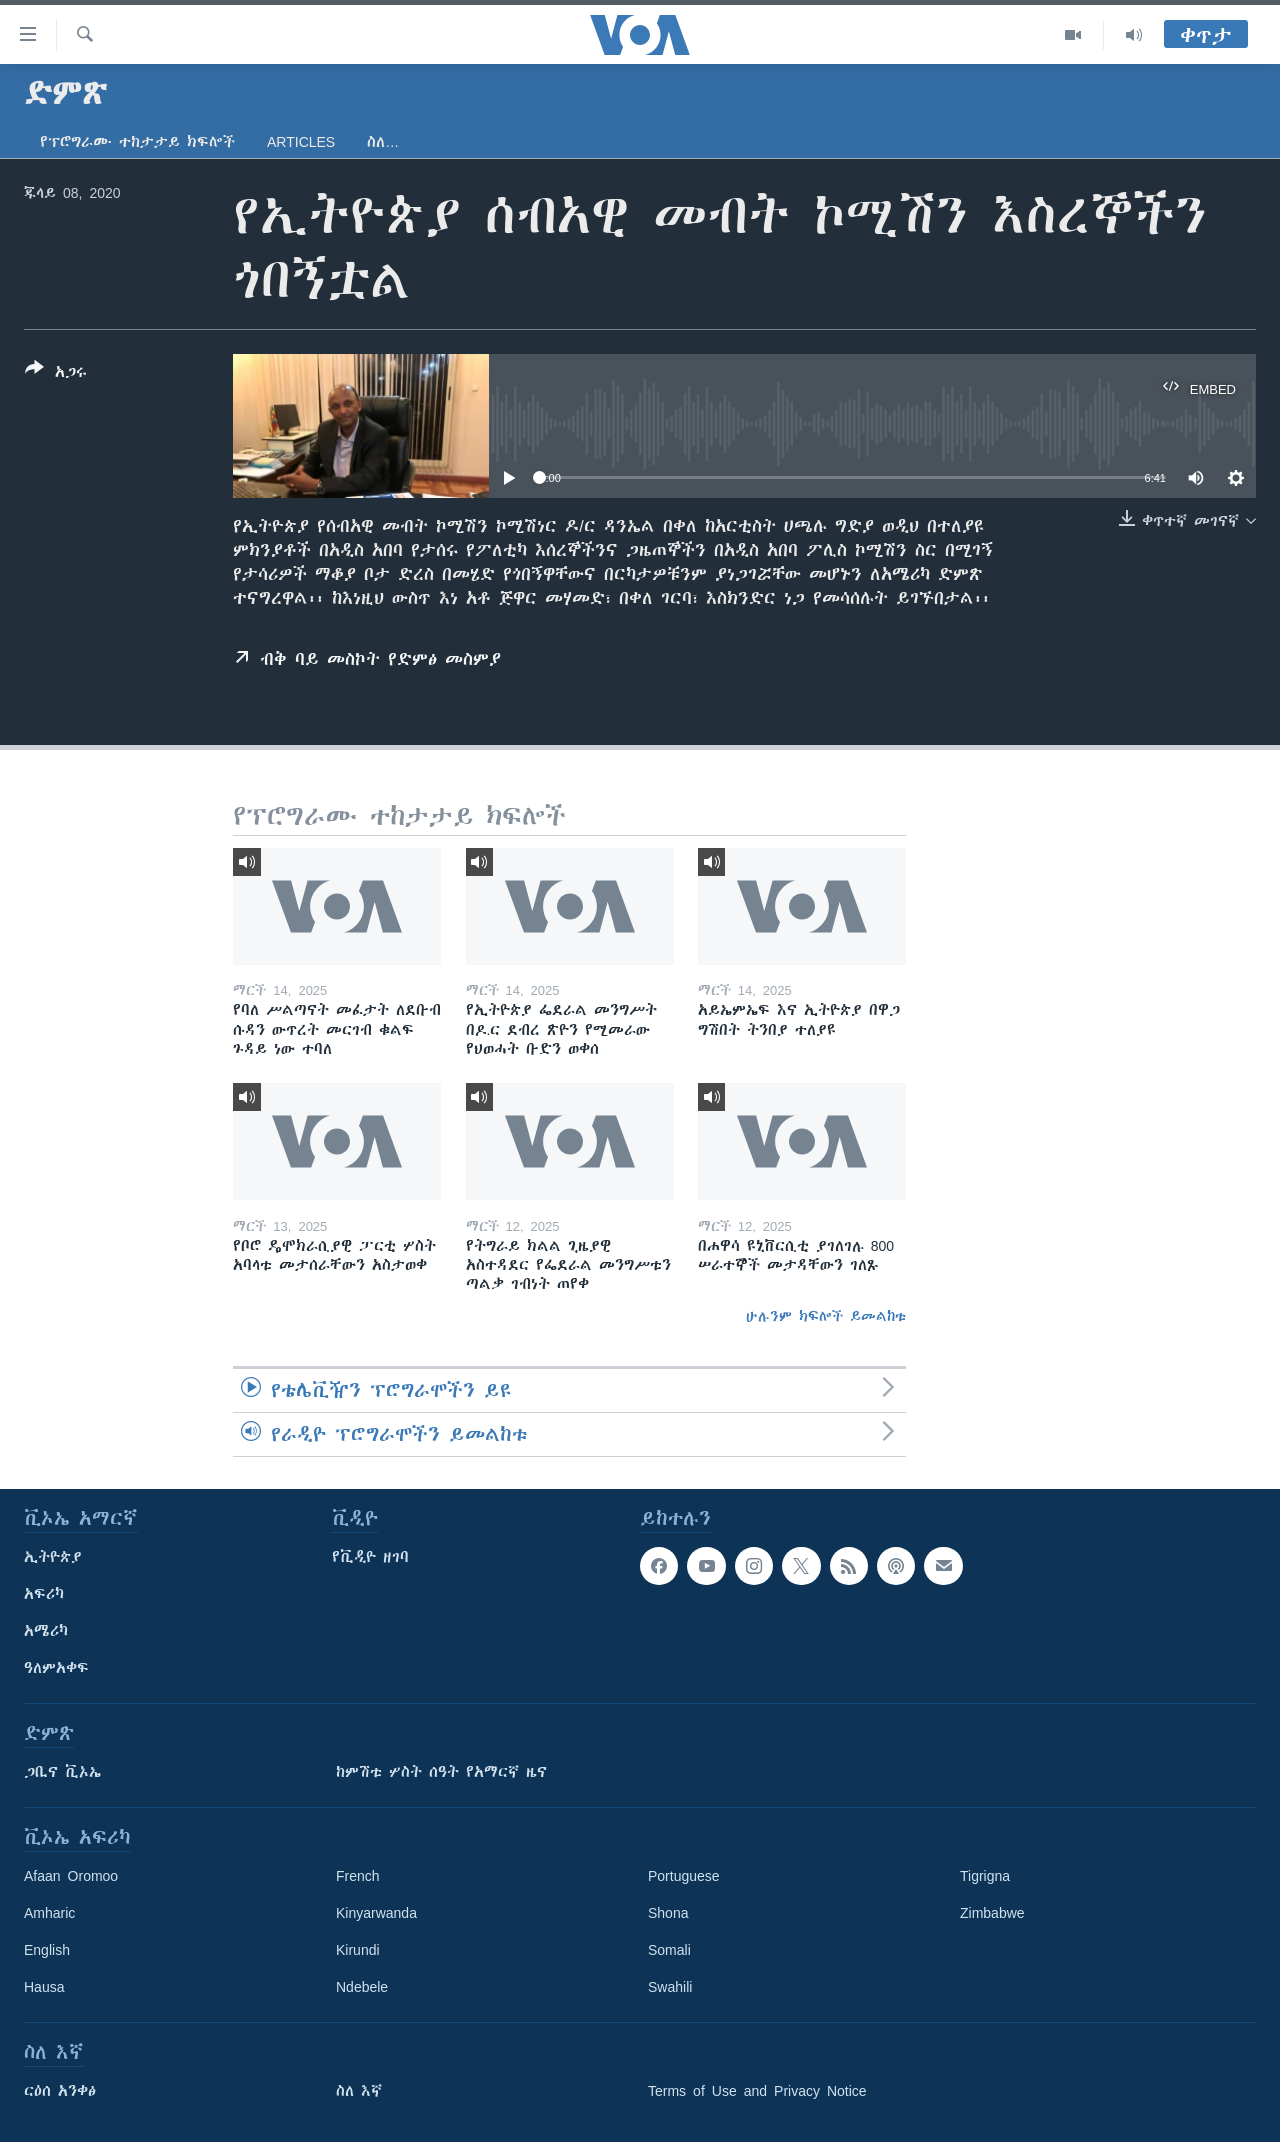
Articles (301, 142)
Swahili (670, 1987)
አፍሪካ (44, 1594)
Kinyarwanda (376, 1913)
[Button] (56, 374)
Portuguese (684, 1876)
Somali (669, 1950)
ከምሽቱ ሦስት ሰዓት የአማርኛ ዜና (441, 1772)
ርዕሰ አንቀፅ (60, 2091)
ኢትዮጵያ (53, 1557)
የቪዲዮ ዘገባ (370, 1557)
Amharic (49, 1913)
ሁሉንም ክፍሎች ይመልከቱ (826, 1316)
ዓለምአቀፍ (56, 1668)
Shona (668, 1913)
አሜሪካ (46, 1631)
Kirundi (358, 1950)
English (47, 1950)
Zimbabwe (992, 1913)
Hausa (44, 1987)
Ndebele (362, 1987)
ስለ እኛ (359, 2091)
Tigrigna (985, 1876)
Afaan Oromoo (71, 1876)
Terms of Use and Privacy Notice (757, 2091)
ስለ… (383, 142)
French (358, 1876)
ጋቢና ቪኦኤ (62, 1772)
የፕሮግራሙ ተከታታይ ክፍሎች (137, 142)
